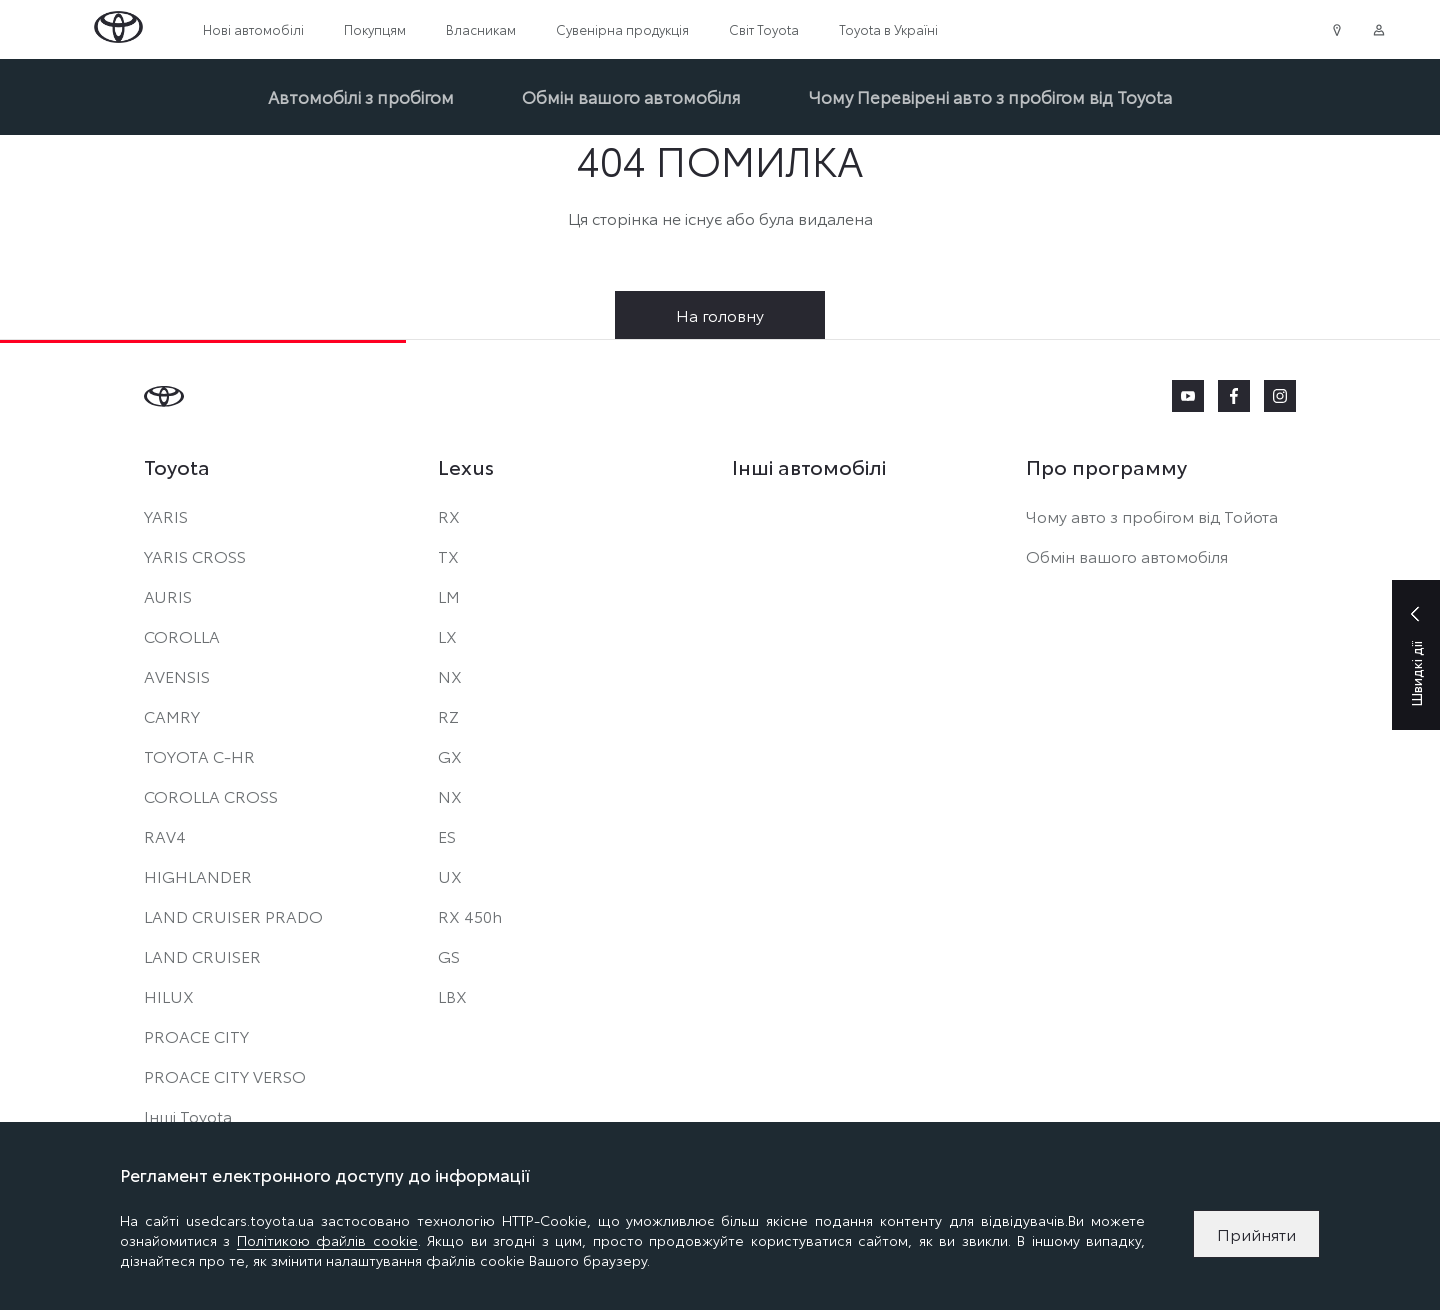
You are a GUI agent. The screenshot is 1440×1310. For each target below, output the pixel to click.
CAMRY (172, 715)
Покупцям (375, 29)
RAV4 (165, 835)
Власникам (481, 29)
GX (450, 755)
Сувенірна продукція (622, 29)
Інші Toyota (188, 1115)
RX (449, 515)
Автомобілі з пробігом (361, 96)
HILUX (169, 995)
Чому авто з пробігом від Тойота (1152, 515)
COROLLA (182, 635)
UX (450, 875)
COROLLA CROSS (211, 795)
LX (447, 635)
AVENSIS (177, 675)
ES (447, 835)
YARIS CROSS (195, 555)
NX (450, 675)
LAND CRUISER (202, 955)
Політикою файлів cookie (327, 1240)
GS (449, 955)
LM (449, 595)
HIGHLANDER (198, 875)
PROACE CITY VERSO (225, 1075)
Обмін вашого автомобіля (631, 96)
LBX (452, 995)
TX (448, 555)
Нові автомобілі (253, 29)
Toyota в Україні (888, 29)
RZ (448, 715)
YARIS (166, 515)
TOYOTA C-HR (199, 755)
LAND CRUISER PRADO (233, 915)
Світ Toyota (764, 29)
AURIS (168, 595)
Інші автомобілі (809, 466)
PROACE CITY (196, 1035)
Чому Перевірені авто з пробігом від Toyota (990, 96)
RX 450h (470, 915)
